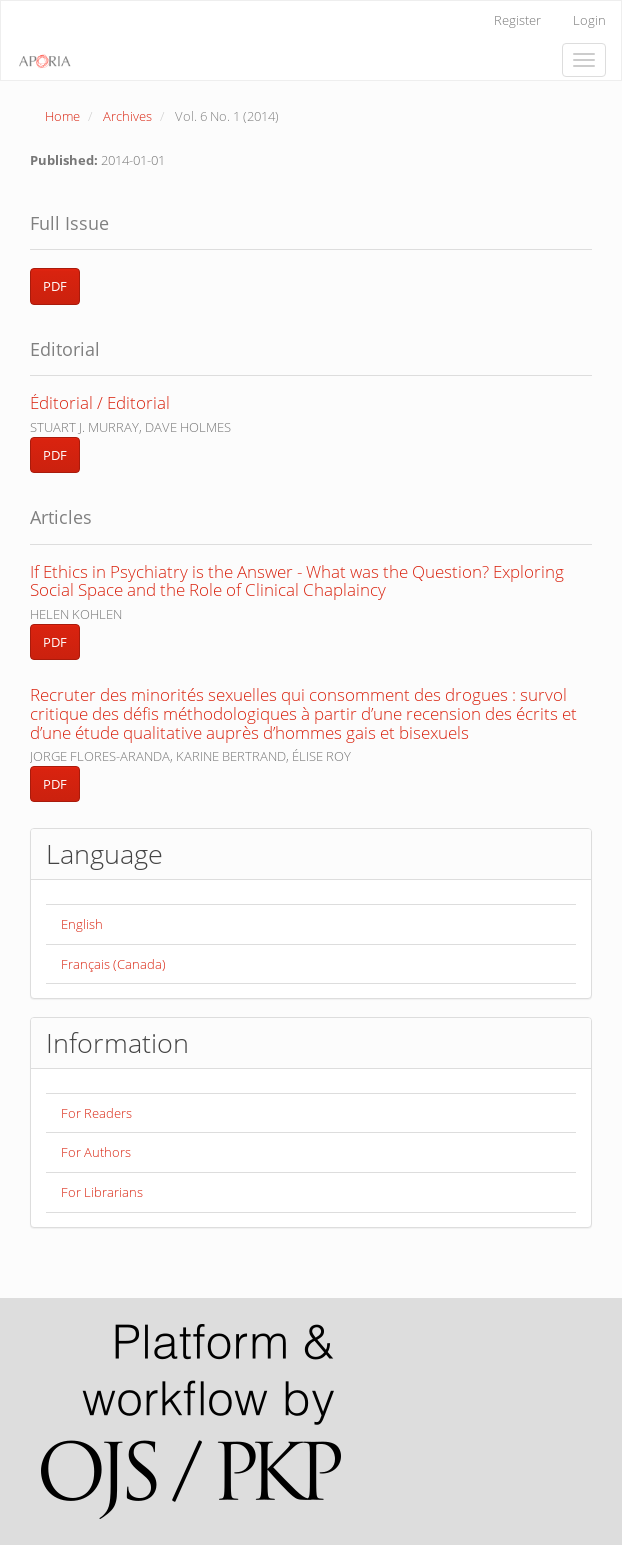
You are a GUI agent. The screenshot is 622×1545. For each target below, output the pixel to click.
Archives (127, 116)
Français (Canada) (113, 964)
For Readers (96, 1113)
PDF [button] (55, 286)
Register (517, 20)
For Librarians (102, 1192)
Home (62, 116)
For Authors (96, 1152)
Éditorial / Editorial (100, 402)
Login (589, 20)
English (82, 924)
